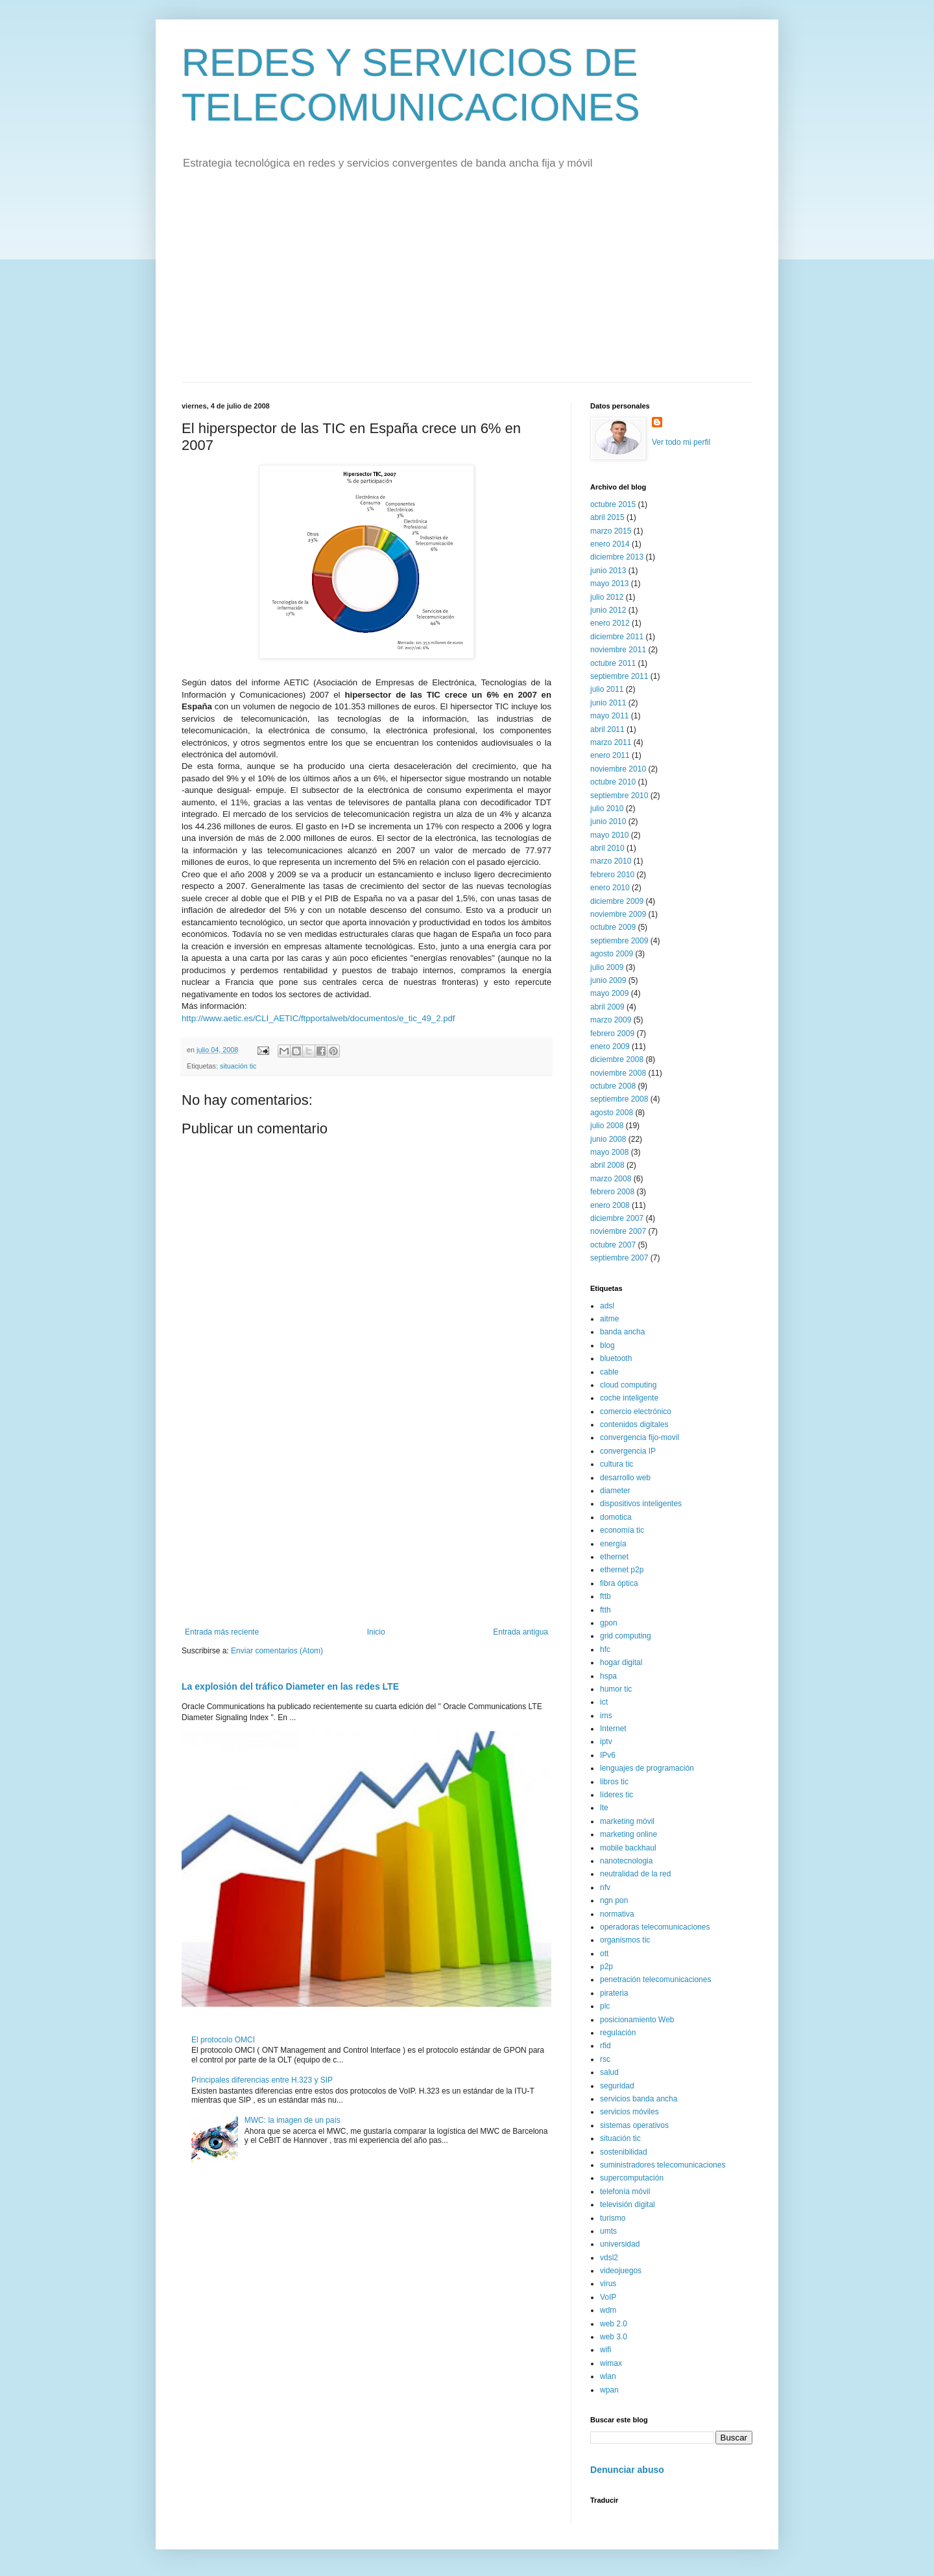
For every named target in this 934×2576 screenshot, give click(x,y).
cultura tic (616, 1464)
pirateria (614, 1993)
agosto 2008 (611, 1112)
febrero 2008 (612, 1191)
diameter (615, 1490)
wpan (609, 2389)
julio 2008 (606, 1125)
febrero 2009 (612, 1033)
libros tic (614, 1781)
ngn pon (614, 1900)
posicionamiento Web (637, 2019)
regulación (618, 2032)
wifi (605, 2349)
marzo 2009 (610, 1019)
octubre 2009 (613, 927)
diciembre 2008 (616, 1059)
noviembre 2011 (618, 649)
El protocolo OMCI (223, 2039)
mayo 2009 (609, 993)
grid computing (625, 1635)
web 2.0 (613, 2323)
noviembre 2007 (618, 1231)
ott (604, 1953)
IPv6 (608, 1755)
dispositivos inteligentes (641, 1503)
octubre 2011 (613, 663)
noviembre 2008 (618, 1073)
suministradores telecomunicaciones (662, 2164)
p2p (606, 1966)
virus (608, 2283)
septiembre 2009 (619, 940)
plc (605, 2006)
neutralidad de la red (635, 1873)
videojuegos (620, 2270)
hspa (608, 1676)
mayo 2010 (609, 835)
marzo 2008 (610, 1178)
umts (608, 2231)
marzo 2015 (610, 531)
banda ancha (622, 1331)
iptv (606, 1741)
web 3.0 (613, 2336)
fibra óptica (619, 1583)
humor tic (616, 1689)
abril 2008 (607, 1165)
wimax (611, 2363)
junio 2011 (608, 702)
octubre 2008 (613, 1086)
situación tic (238, 1066)
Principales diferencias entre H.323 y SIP (262, 2080)
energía (613, 1543)
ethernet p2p (621, 1569)
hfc (605, 1649)
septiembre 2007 (619, 1257)
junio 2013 (608, 570)
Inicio (376, 1632)
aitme (609, 1318)
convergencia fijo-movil (639, 1437)
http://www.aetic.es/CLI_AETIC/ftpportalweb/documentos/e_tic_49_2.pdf (318, 1018)
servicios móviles (629, 2111)
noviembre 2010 (618, 769)
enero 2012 (610, 623)
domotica (616, 1517)
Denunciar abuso (627, 2469)
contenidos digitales (634, 1424)
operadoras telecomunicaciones (655, 1927)
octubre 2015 (613, 504)
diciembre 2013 (616, 556)
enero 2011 (610, 755)
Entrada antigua (520, 1632)
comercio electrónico (635, 1411)
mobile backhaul (628, 1847)
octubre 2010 (613, 781)
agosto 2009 (611, 953)
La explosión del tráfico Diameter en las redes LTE (290, 1686)
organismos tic (625, 1939)
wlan (608, 2376)
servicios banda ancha (638, 2098)
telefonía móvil (625, 2191)
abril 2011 (607, 729)
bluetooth (616, 1358)
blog (607, 1345)
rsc (605, 2059)
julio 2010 (606, 808)
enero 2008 (610, 1205)
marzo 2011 (610, 742)
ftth (605, 1609)
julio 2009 (606, 967)
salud (609, 2072)
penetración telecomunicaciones (655, 1979)
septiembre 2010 (619, 795)
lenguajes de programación (647, 1768)
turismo (612, 2218)
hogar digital (621, 1662)
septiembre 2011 (619, 676)
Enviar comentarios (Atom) (277, 1650)
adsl (607, 1305)
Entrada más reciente (222, 1632)
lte (604, 1807)
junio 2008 (608, 1139)
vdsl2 (609, 2257)
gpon (608, 1622)
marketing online (628, 1834)
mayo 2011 (609, 715)
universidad (620, 2244)
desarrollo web (625, 1477)
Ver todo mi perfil (681, 442)
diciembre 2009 (616, 901)
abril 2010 (607, 848)
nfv (605, 1887)
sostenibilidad (623, 2152)
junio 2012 (608, 610)
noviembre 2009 (618, 914)
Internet (613, 1728)
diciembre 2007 (616, 1218)
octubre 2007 (613, 1244)
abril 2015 (607, 517)
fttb (605, 1596)
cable (609, 1372)
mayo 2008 (609, 1152)
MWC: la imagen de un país (293, 2120)
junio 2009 (608, 980)
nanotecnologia (626, 1860)
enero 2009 (610, 1046)
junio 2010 (608, 821)
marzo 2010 (610, 861)
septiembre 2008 (619, 1099)
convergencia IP (628, 1451)
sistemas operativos (634, 2125)
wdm (608, 2310)
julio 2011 (606, 689)
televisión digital (627, 2204)
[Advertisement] (467, 284)
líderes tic (616, 1794)
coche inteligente (629, 1397)
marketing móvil (627, 1821)
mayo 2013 (609, 583)
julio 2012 (606, 597)
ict (604, 1702)
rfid (605, 2045)
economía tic (622, 1530)
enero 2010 (610, 887)
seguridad (617, 2085)
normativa (617, 1914)
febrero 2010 (612, 874)
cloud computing (628, 1384)
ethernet (614, 1556)
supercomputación (632, 2177)
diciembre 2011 (616, 636)
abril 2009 (607, 1006)
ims (606, 1715)
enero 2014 (610, 544)
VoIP (608, 2297)
